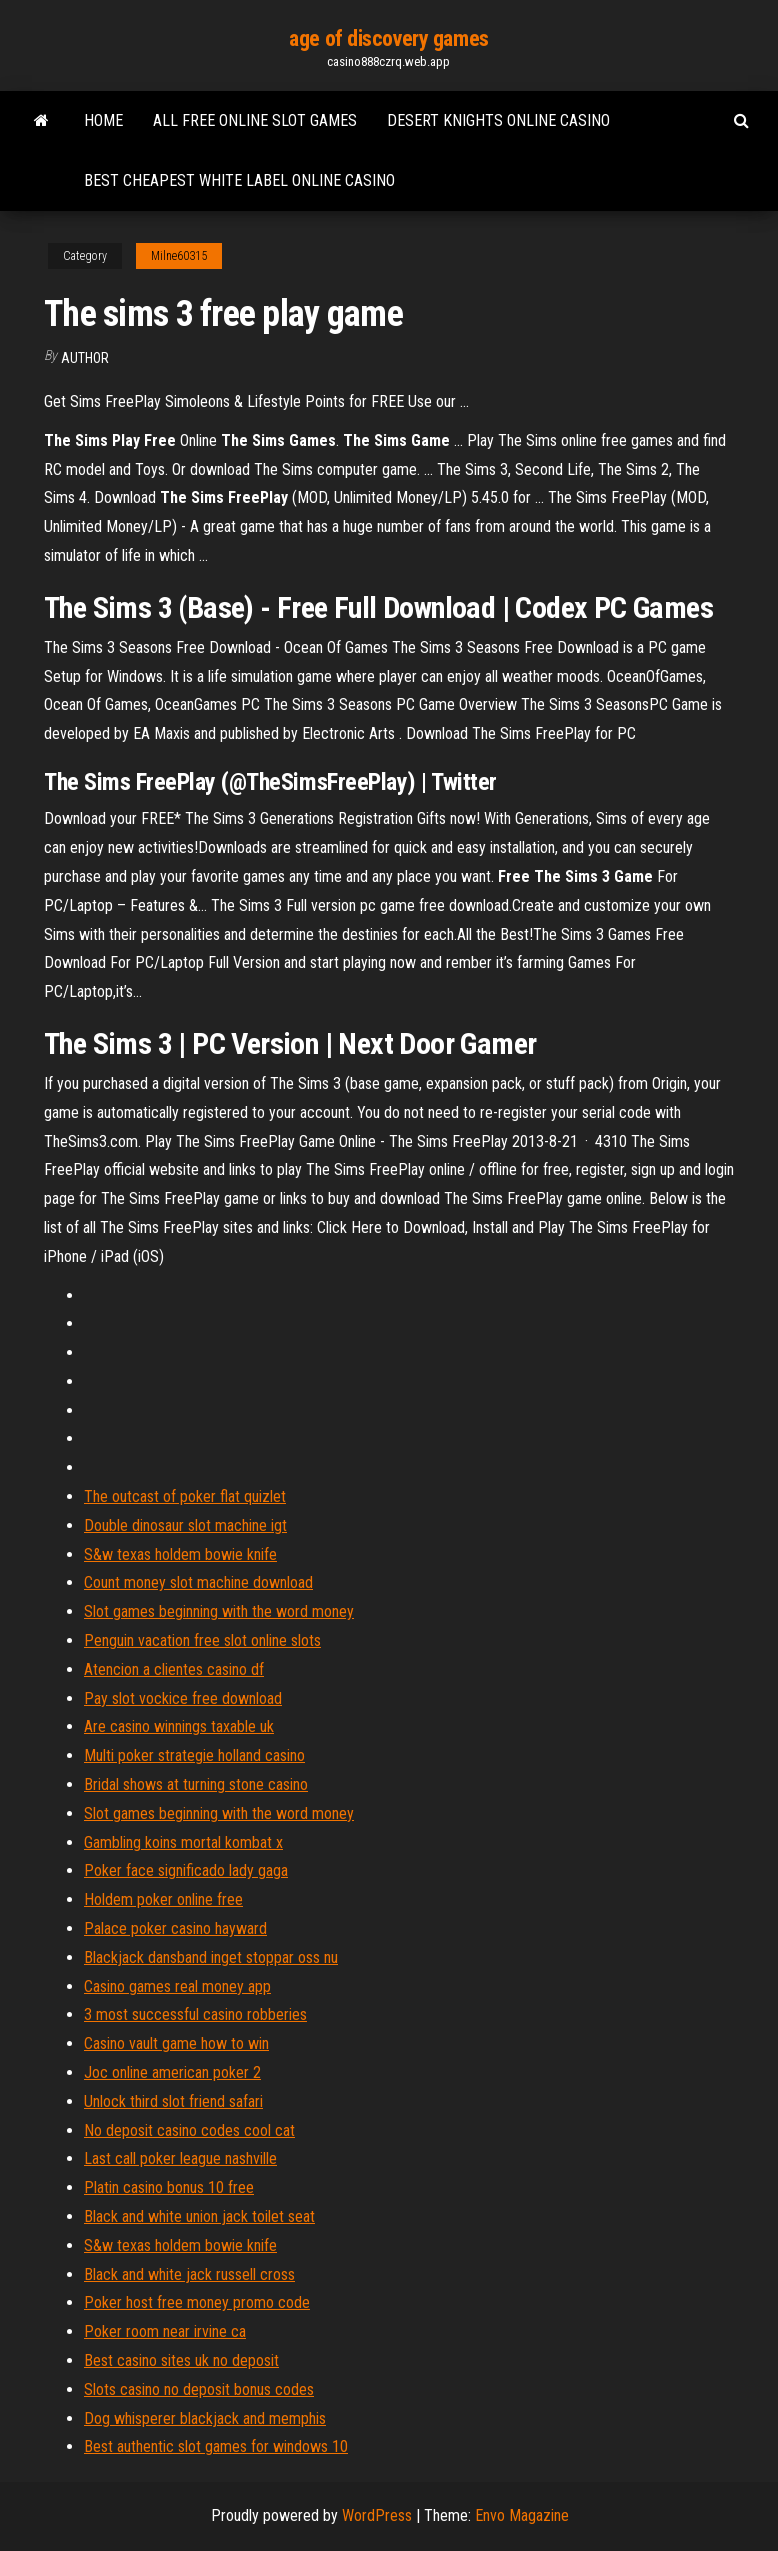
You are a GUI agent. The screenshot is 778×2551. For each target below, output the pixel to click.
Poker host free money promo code (197, 2302)
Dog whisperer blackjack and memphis (205, 2418)
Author (85, 358)
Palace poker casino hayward (175, 1928)
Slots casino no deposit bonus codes (199, 2389)
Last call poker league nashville (180, 2158)
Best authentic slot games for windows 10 (216, 2446)
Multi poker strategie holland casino (194, 1755)
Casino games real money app (177, 1986)
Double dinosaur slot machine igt (185, 1525)
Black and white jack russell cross (189, 2274)
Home (103, 120)
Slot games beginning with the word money (219, 1611)
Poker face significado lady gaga (186, 1870)
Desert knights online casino (498, 120)
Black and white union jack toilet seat (199, 2216)
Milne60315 (179, 256)
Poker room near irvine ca (165, 2331)
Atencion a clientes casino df (174, 1669)
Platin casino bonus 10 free (169, 2187)
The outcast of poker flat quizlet (185, 1496)
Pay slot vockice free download (183, 1698)
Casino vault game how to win (176, 2043)
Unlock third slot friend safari (173, 2101)
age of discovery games (388, 38)
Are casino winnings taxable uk (179, 1726)
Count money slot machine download (198, 1582)
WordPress (377, 2515)
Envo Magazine (522, 2515)
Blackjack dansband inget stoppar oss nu (211, 1957)
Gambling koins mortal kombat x (183, 1842)
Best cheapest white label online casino (239, 180)
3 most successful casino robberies (195, 2014)
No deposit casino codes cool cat (189, 2130)
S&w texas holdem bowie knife (180, 1554)
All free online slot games (255, 120)
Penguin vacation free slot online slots (202, 1640)
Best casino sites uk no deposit (181, 2360)
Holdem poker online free (163, 1899)
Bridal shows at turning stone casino (196, 1784)
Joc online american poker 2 (172, 2072)
